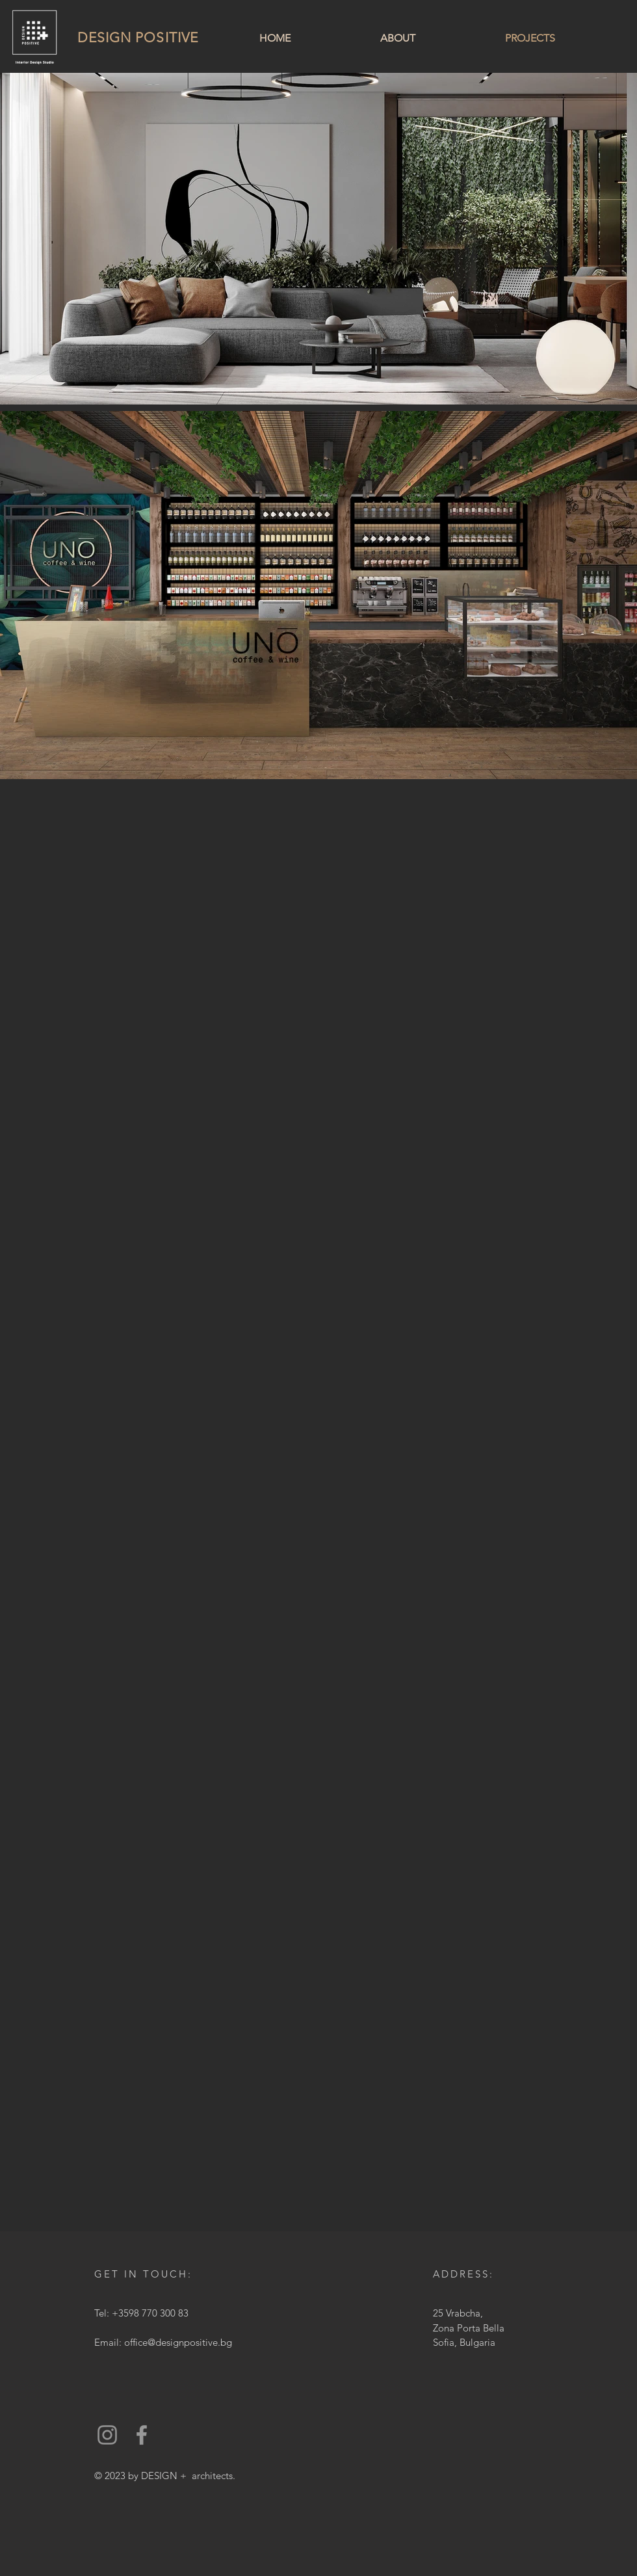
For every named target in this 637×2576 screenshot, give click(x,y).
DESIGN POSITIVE (137, 37)
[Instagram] (107, 2435)
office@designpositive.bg (178, 2342)
